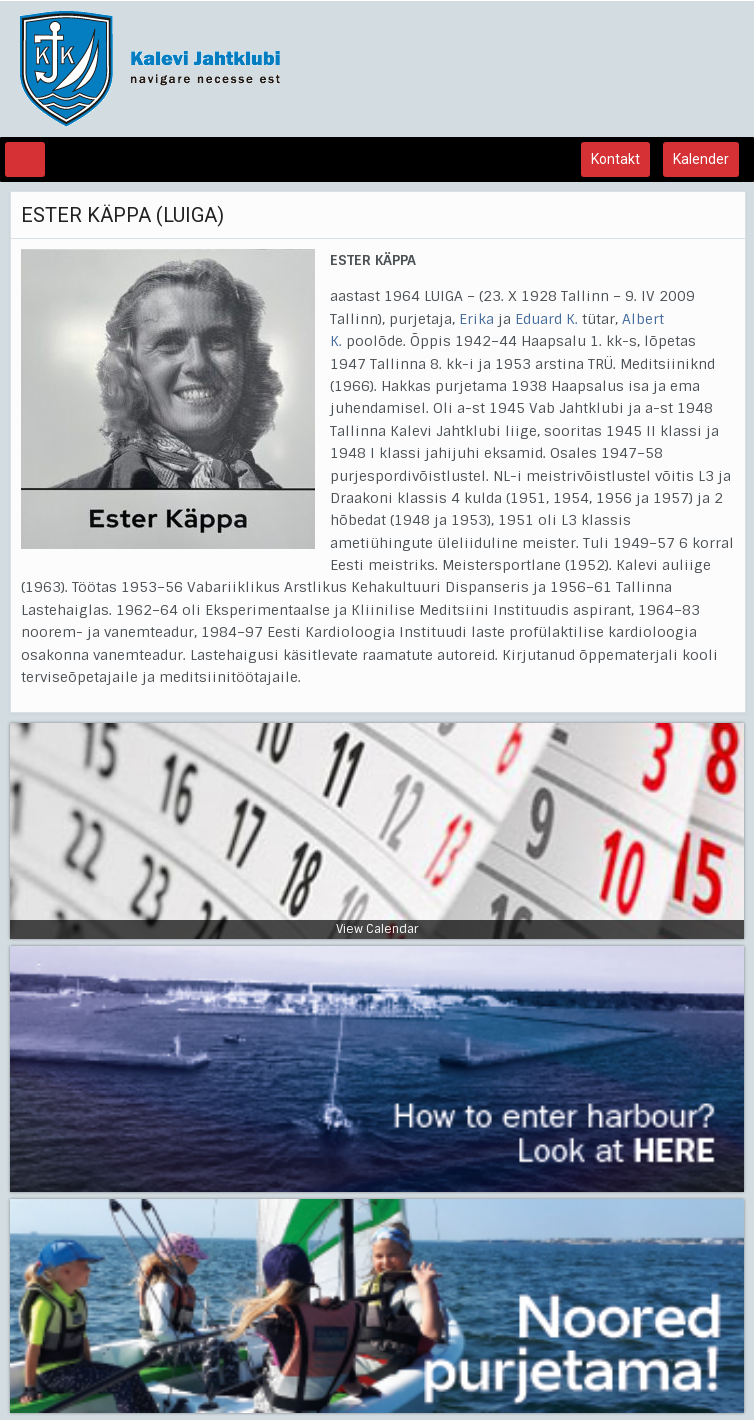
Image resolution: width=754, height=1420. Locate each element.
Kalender (701, 159)
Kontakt (615, 159)
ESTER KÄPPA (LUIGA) (122, 215)
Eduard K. (546, 319)
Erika (476, 319)
